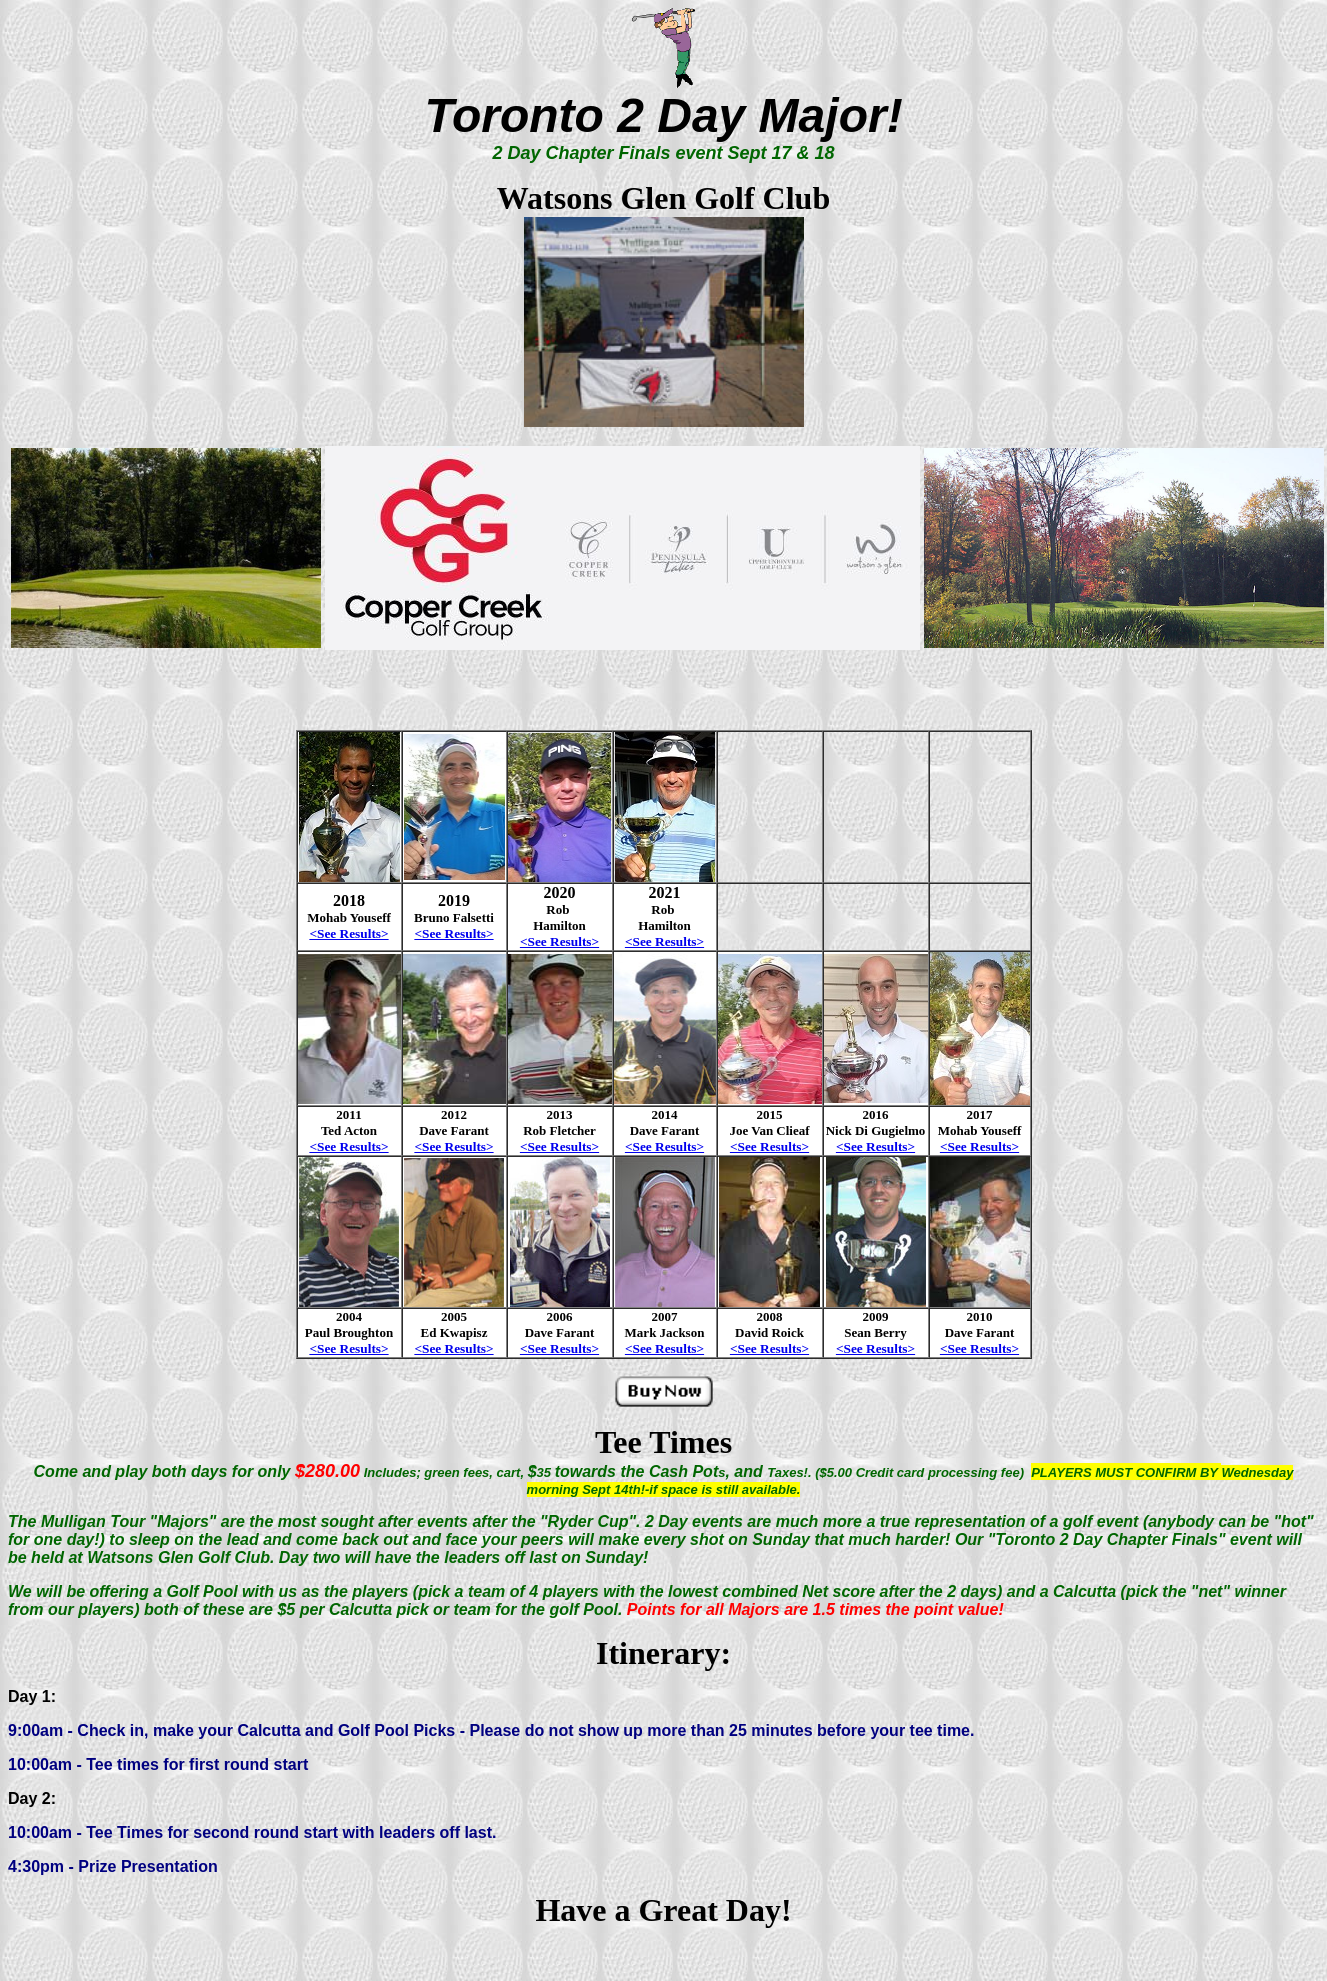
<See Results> (348, 1146)
